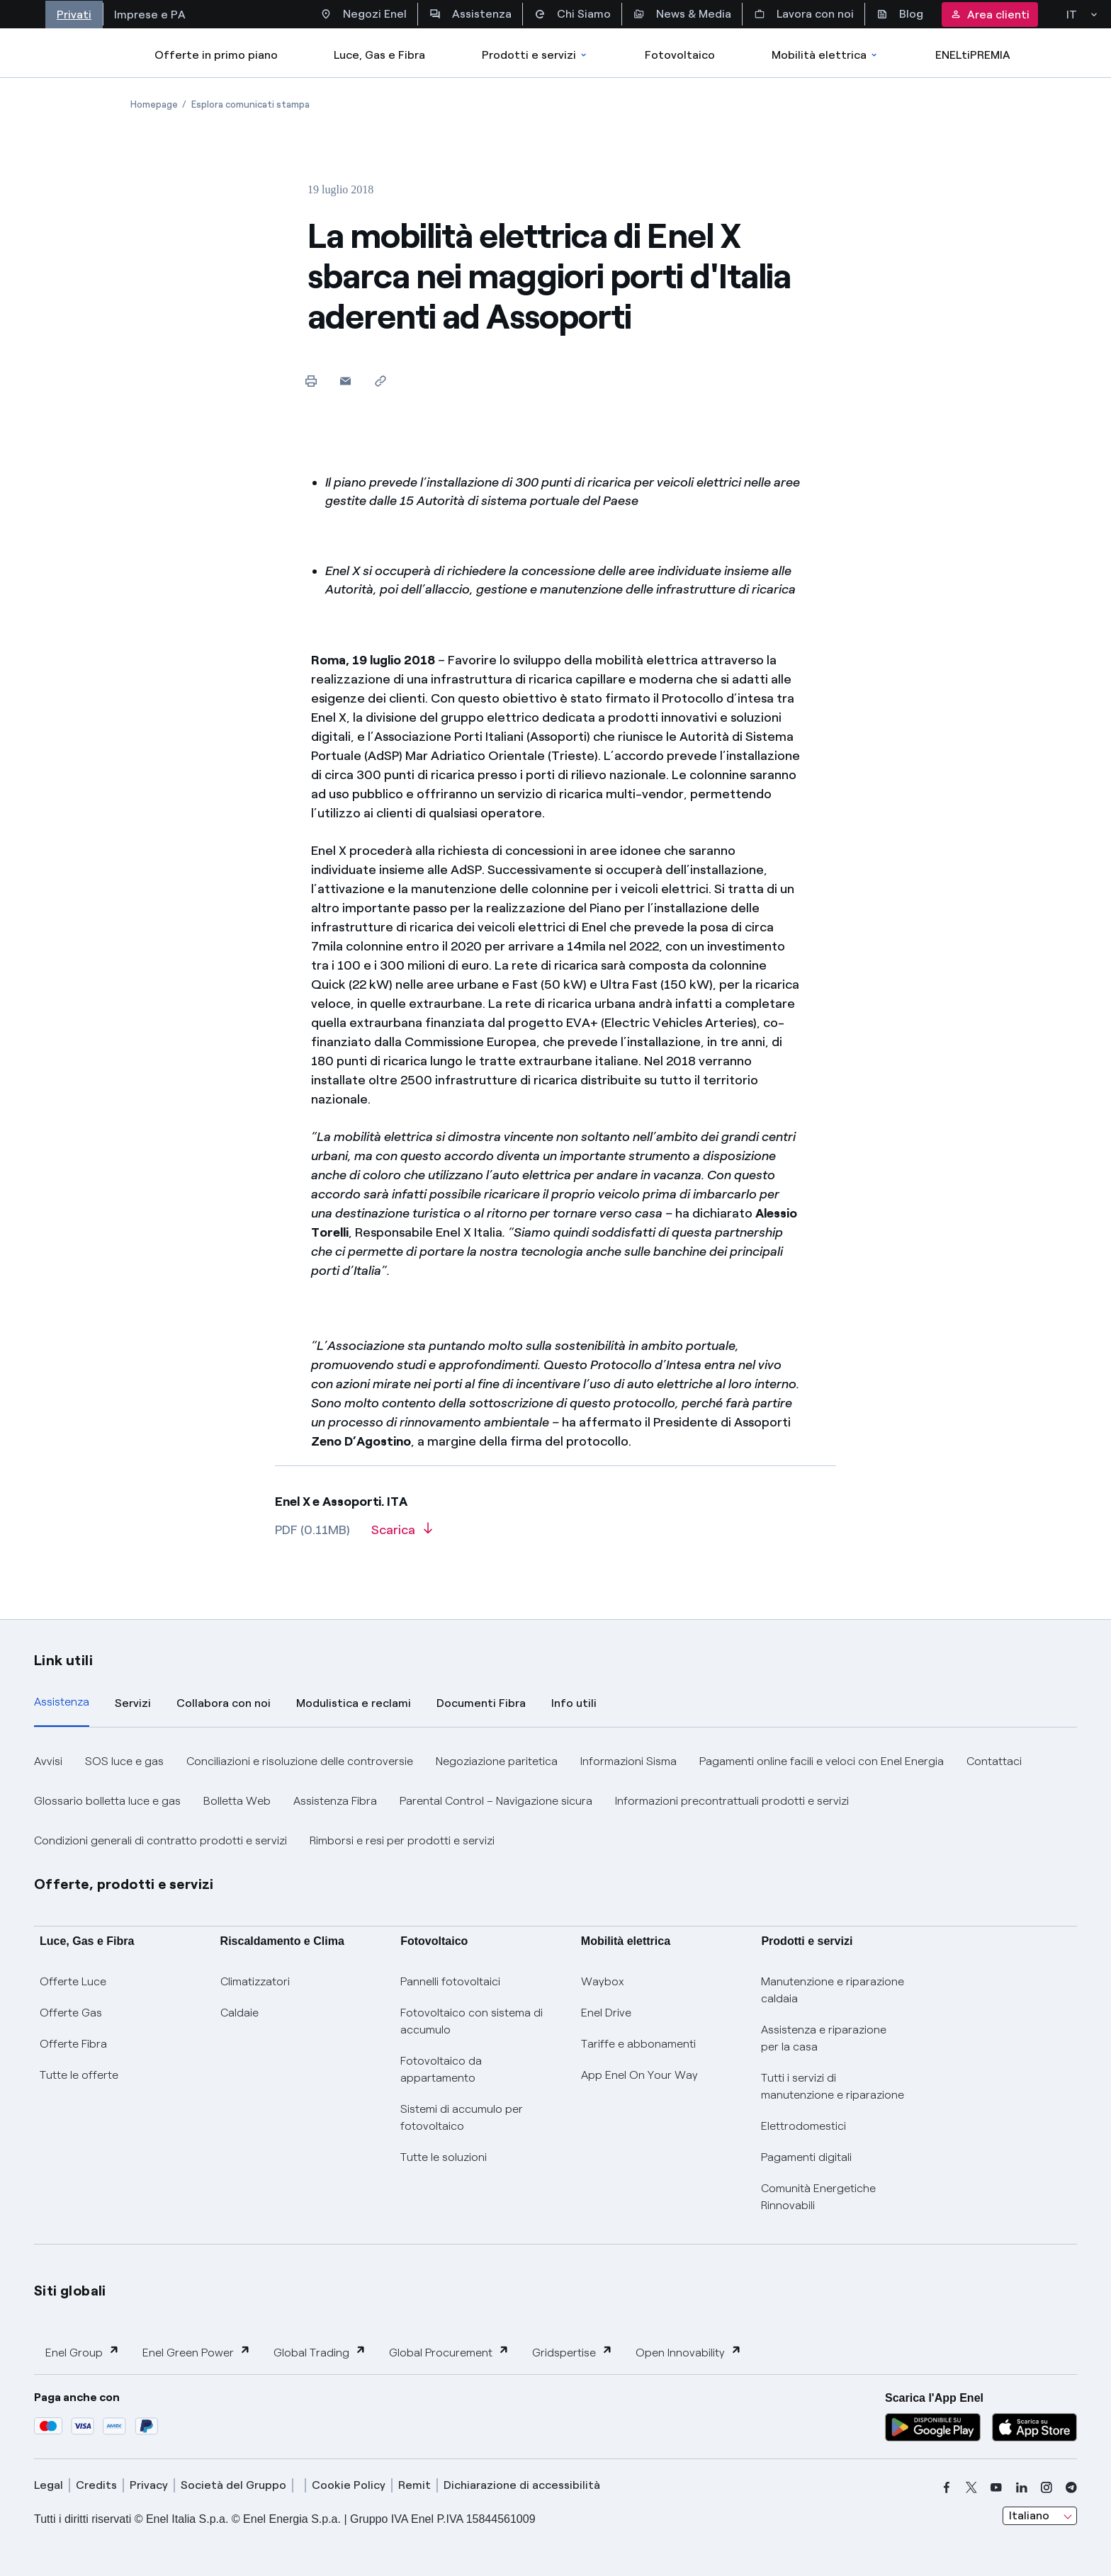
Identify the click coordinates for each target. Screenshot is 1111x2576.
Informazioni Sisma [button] (628, 1761)
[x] (971, 2487)
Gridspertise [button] (572, 2351)
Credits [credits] (96, 2485)
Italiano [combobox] (1029, 2515)
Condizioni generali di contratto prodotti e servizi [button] (160, 1840)
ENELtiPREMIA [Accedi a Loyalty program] (972, 55)
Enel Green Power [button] (196, 2351)
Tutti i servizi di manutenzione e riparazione (832, 2086)
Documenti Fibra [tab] (481, 1703)
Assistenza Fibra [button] (335, 1801)
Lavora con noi (804, 14)
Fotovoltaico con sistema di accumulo (471, 2021)
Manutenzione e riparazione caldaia (832, 1990)
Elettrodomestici (803, 2126)
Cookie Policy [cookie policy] (348, 2485)
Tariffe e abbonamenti (638, 2043)
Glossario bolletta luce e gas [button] (107, 1801)
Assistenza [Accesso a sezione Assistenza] (470, 14)
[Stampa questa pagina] (311, 381)
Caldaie (239, 2012)
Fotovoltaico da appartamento (441, 2069)
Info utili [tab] (574, 1703)
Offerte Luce (73, 1981)
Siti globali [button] (70, 2290)
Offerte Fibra (73, 2043)
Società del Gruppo (233, 2485)
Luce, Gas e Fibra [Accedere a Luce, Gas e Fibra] (379, 55)
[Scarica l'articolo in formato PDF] (401, 1535)
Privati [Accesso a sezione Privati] (74, 14)
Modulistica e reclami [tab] (353, 1703)
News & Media (682, 14)
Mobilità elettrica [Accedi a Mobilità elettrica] (825, 55)
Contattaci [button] (994, 1761)
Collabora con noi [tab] (223, 1703)
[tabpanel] (555, 1801)
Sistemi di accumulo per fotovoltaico (461, 2117)
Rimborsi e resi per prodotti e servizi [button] (402, 1840)
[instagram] (1046, 2487)
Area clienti (990, 14)
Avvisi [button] (48, 1761)
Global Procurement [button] (449, 2351)
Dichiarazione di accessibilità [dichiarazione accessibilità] (522, 2485)
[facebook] (946, 2487)
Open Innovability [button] (689, 2351)
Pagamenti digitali (806, 2157)
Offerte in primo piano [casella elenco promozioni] (216, 55)
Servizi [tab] (133, 1703)
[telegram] (1071, 2487)
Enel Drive (606, 2012)
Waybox (602, 1981)
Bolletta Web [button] (237, 1801)
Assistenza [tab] (61, 1701)
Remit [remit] (414, 2485)
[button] (345, 381)
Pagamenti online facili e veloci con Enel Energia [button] (821, 1761)
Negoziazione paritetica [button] (497, 1761)
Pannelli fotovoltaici (450, 1981)
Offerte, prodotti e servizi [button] (124, 1884)
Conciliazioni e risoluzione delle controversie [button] (299, 1761)
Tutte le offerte (79, 2075)
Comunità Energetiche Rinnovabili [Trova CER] (818, 2196)
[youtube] (996, 2487)
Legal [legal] (48, 2485)
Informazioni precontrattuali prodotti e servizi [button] (732, 1801)
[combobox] (1040, 2516)
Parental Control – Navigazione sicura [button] (496, 1801)
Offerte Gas (71, 2012)
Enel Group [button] (82, 2351)
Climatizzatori (255, 1981)
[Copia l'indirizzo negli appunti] (380, 381)
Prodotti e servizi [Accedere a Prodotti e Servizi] (535, 55)
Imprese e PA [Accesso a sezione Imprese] (150, 14)
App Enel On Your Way (639, 2075)
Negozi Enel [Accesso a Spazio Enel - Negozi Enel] (363, 14)
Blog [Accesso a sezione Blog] (899, 14)
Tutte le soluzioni (443, 2157)
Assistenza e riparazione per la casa (823, 2038)
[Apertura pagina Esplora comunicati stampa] (250, 104)
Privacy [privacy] (149, 2485)
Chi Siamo (572, 14)
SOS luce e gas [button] (124, 1761)
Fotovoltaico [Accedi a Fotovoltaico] (680, 55)
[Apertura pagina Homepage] (154, 104)
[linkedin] (1021, 2487)
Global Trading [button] (319, 2351)
